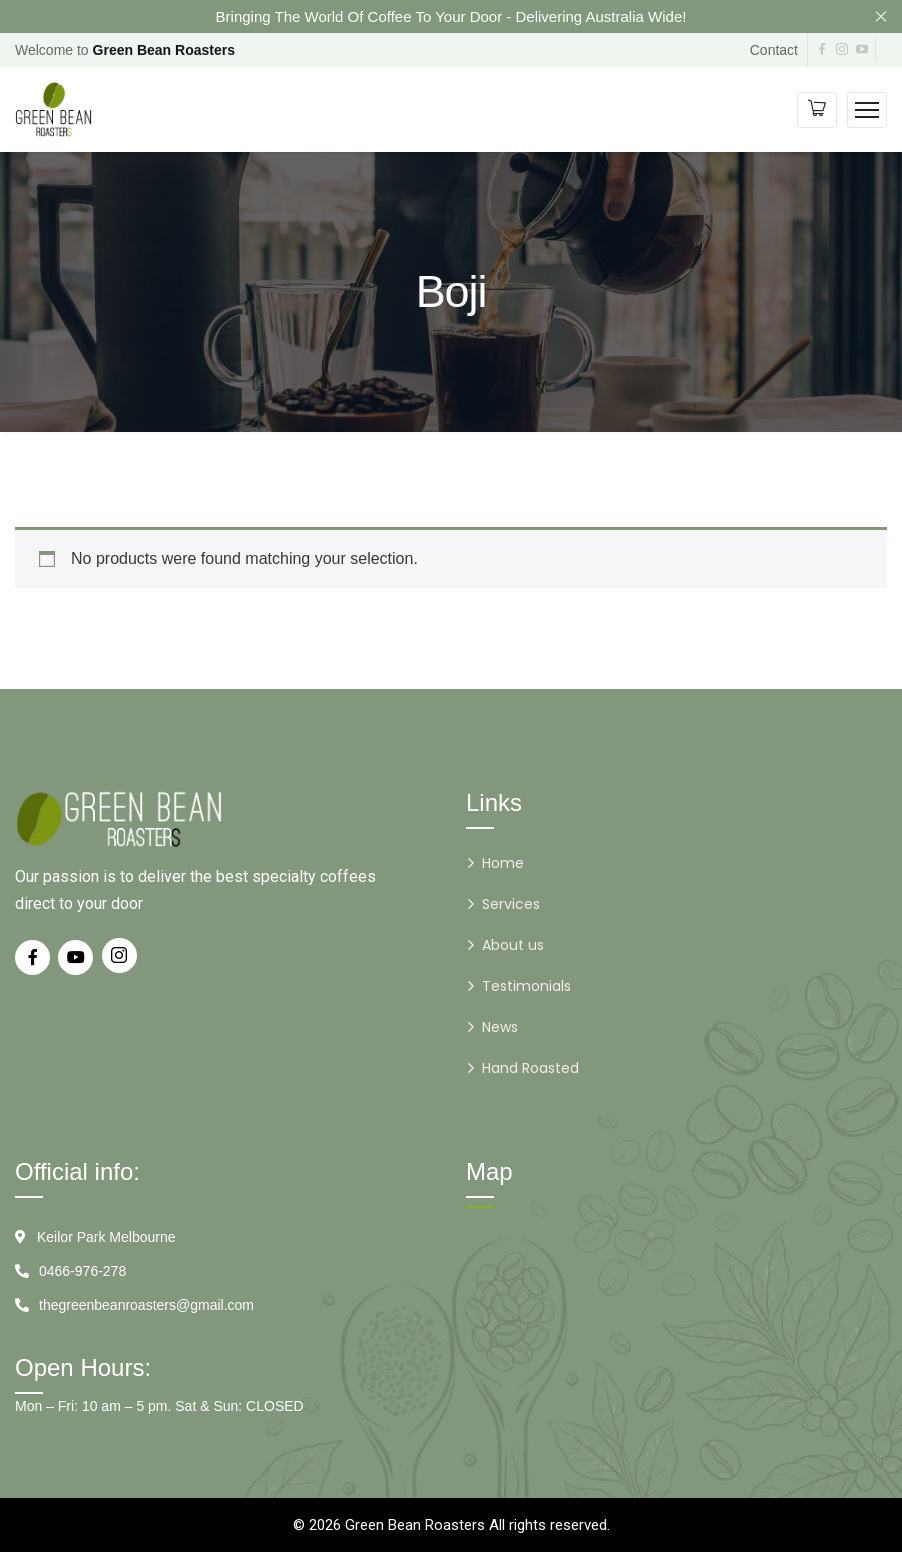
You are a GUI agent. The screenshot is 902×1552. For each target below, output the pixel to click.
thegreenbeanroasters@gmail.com (146, 1305)
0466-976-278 (82, 1271)
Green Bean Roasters (415, 1525)
